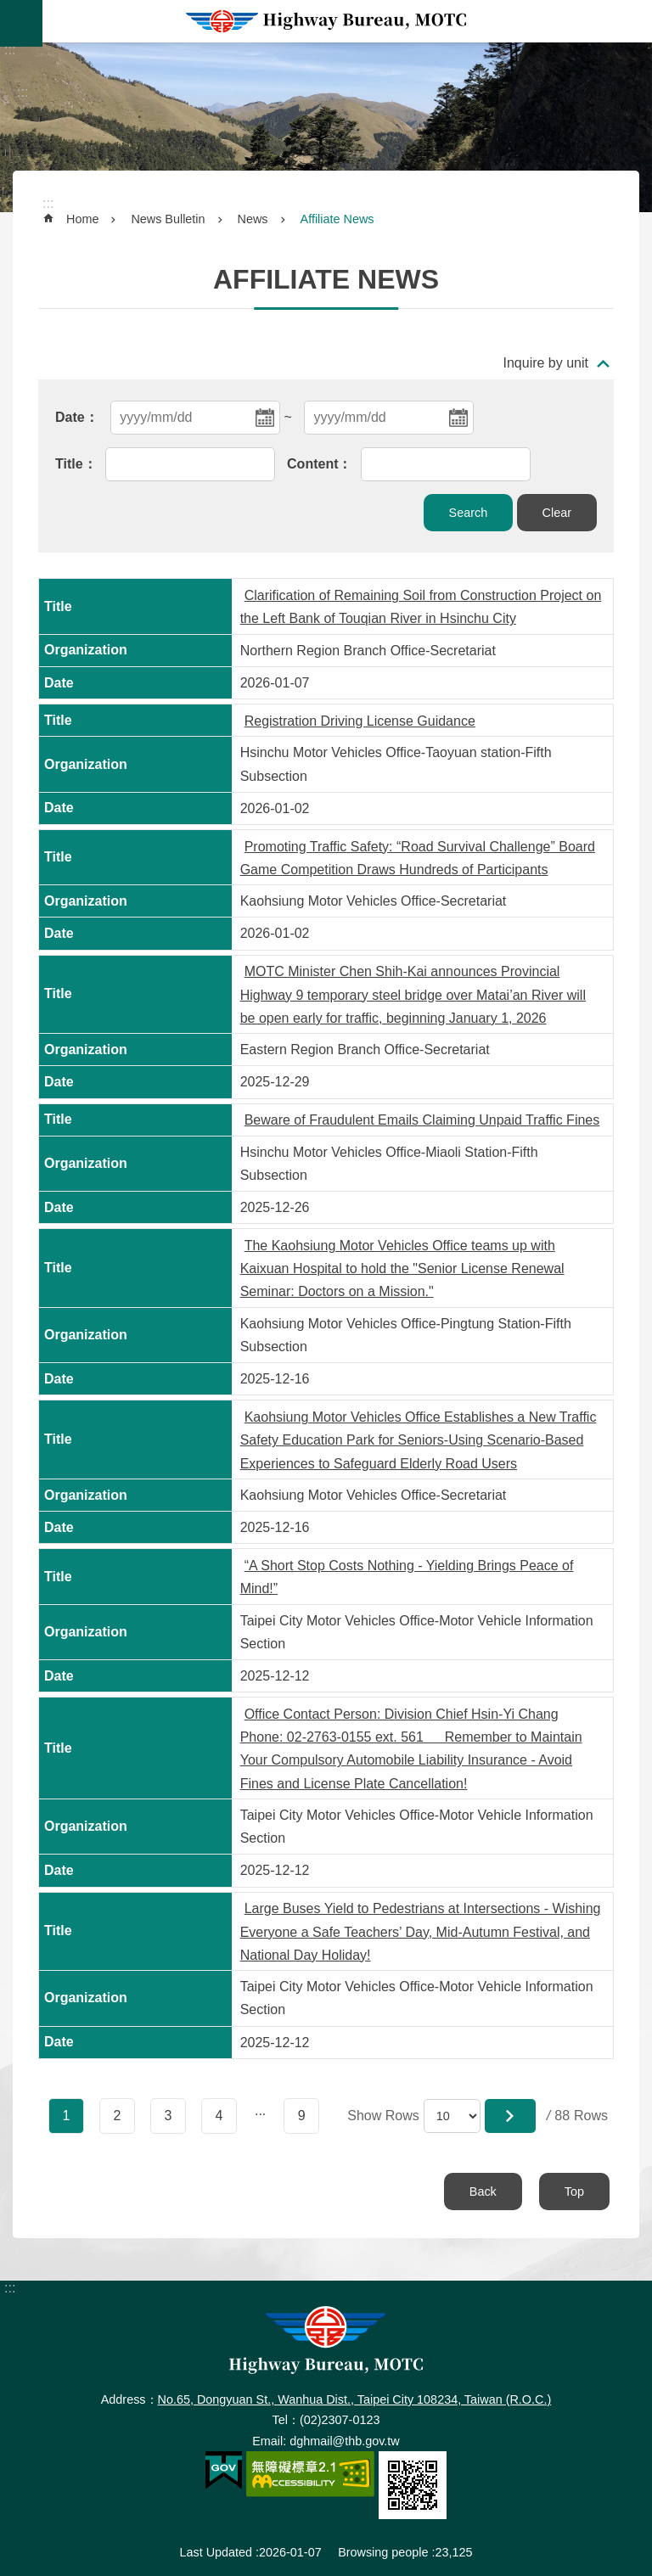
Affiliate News (337, 219)
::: (9, 49)
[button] (510, 2116)
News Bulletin (168, 219)
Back (483, 2191)
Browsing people (383, 2552)
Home (82, 219)
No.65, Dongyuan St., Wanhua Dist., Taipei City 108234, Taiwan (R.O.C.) (355, 2399)
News (253, 219)
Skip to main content (8, 8)
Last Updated (215, 2552)
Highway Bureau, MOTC (326, 21)
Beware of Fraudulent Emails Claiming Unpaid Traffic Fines (422, 1120)
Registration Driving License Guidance (359, 721)
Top (574, 2191)
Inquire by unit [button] (545, 363)
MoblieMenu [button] (21, 23)
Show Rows (383, 2115)
